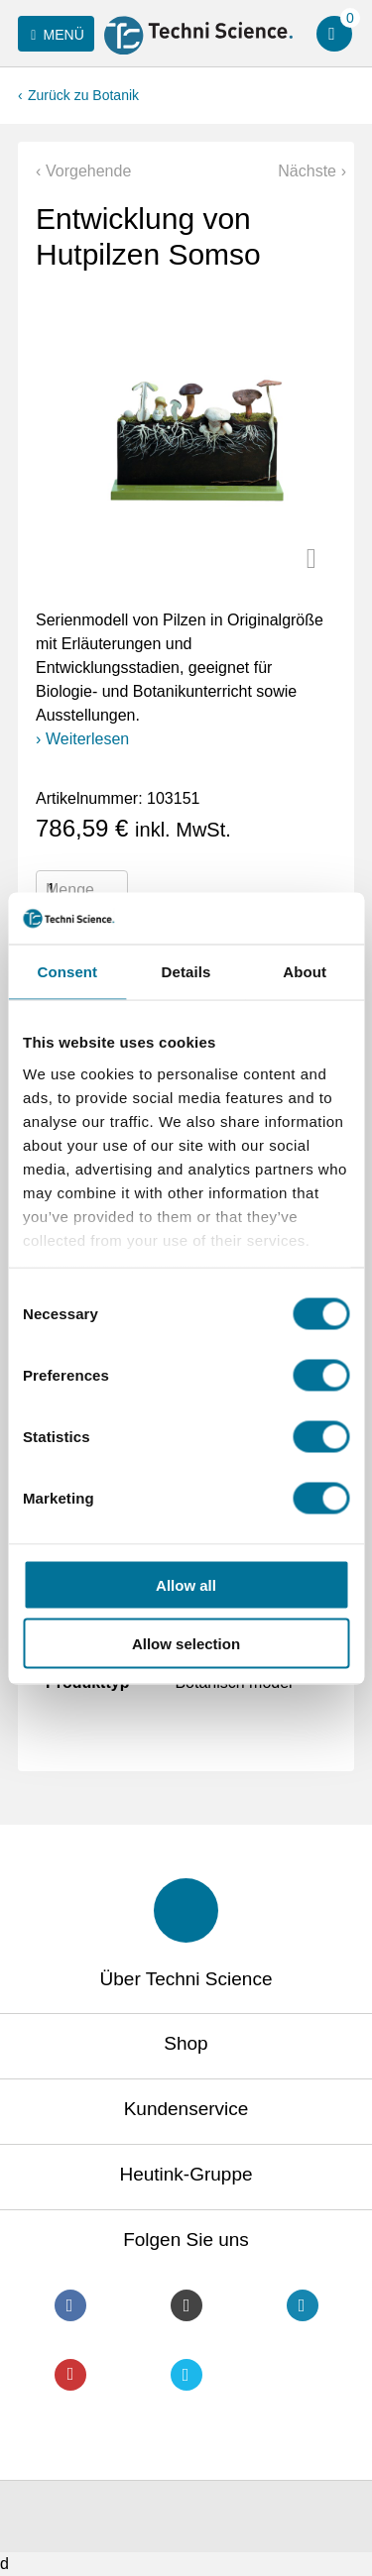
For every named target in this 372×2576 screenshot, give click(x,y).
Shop (185, 2043)
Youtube (70, 2375)
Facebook (70, 2305)
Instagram (186, 2305)
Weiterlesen (87, 738)
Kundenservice (186, 2108)
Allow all (186, 1585)
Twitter (186, 2375)
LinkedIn (302, 2305)
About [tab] (304, 971)
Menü (54, 35)
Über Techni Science (186, 1978)
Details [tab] (186, 971)
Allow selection (186, 1642)
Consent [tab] (67, 971)
